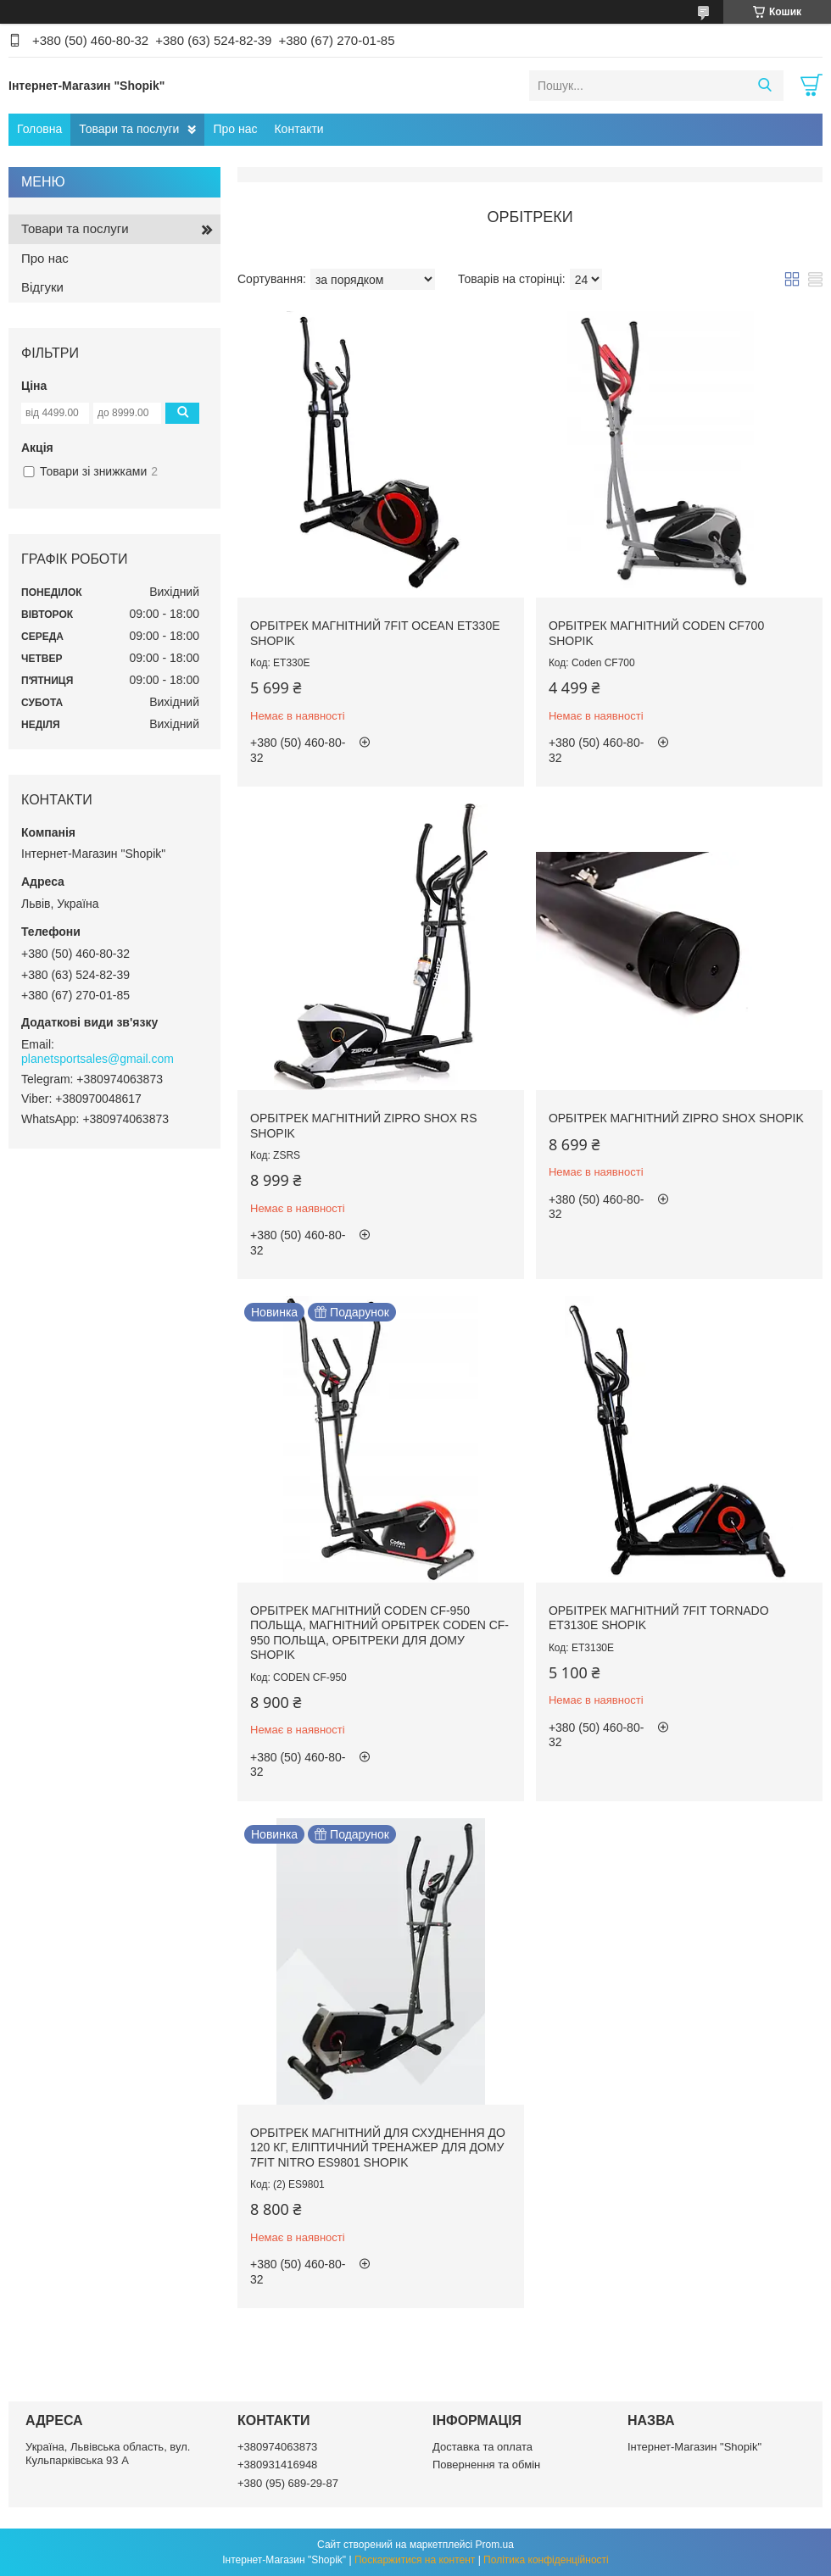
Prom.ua (495, 2545)
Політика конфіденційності (546, 2560)
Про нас (235, 129)
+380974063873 (277, 2446)
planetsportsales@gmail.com (97, 1058)
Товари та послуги (129, 129)
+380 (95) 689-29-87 (287, 2483)
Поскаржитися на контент (414, 2560)
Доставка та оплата (482, 2446)
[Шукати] (764, 85)
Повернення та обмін (486, 2464)
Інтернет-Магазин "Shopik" (694, 2446)
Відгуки (42, 287)
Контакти (298, 129)
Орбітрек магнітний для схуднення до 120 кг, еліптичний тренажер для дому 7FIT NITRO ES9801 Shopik (377, 2147)
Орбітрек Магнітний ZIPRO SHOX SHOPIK (676, 1118)
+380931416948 (277, 2464)
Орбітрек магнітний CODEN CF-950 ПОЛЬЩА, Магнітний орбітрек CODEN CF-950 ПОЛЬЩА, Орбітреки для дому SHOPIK (379, 1633)
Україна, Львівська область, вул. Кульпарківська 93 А (107, 2453)
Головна (39, 129)
